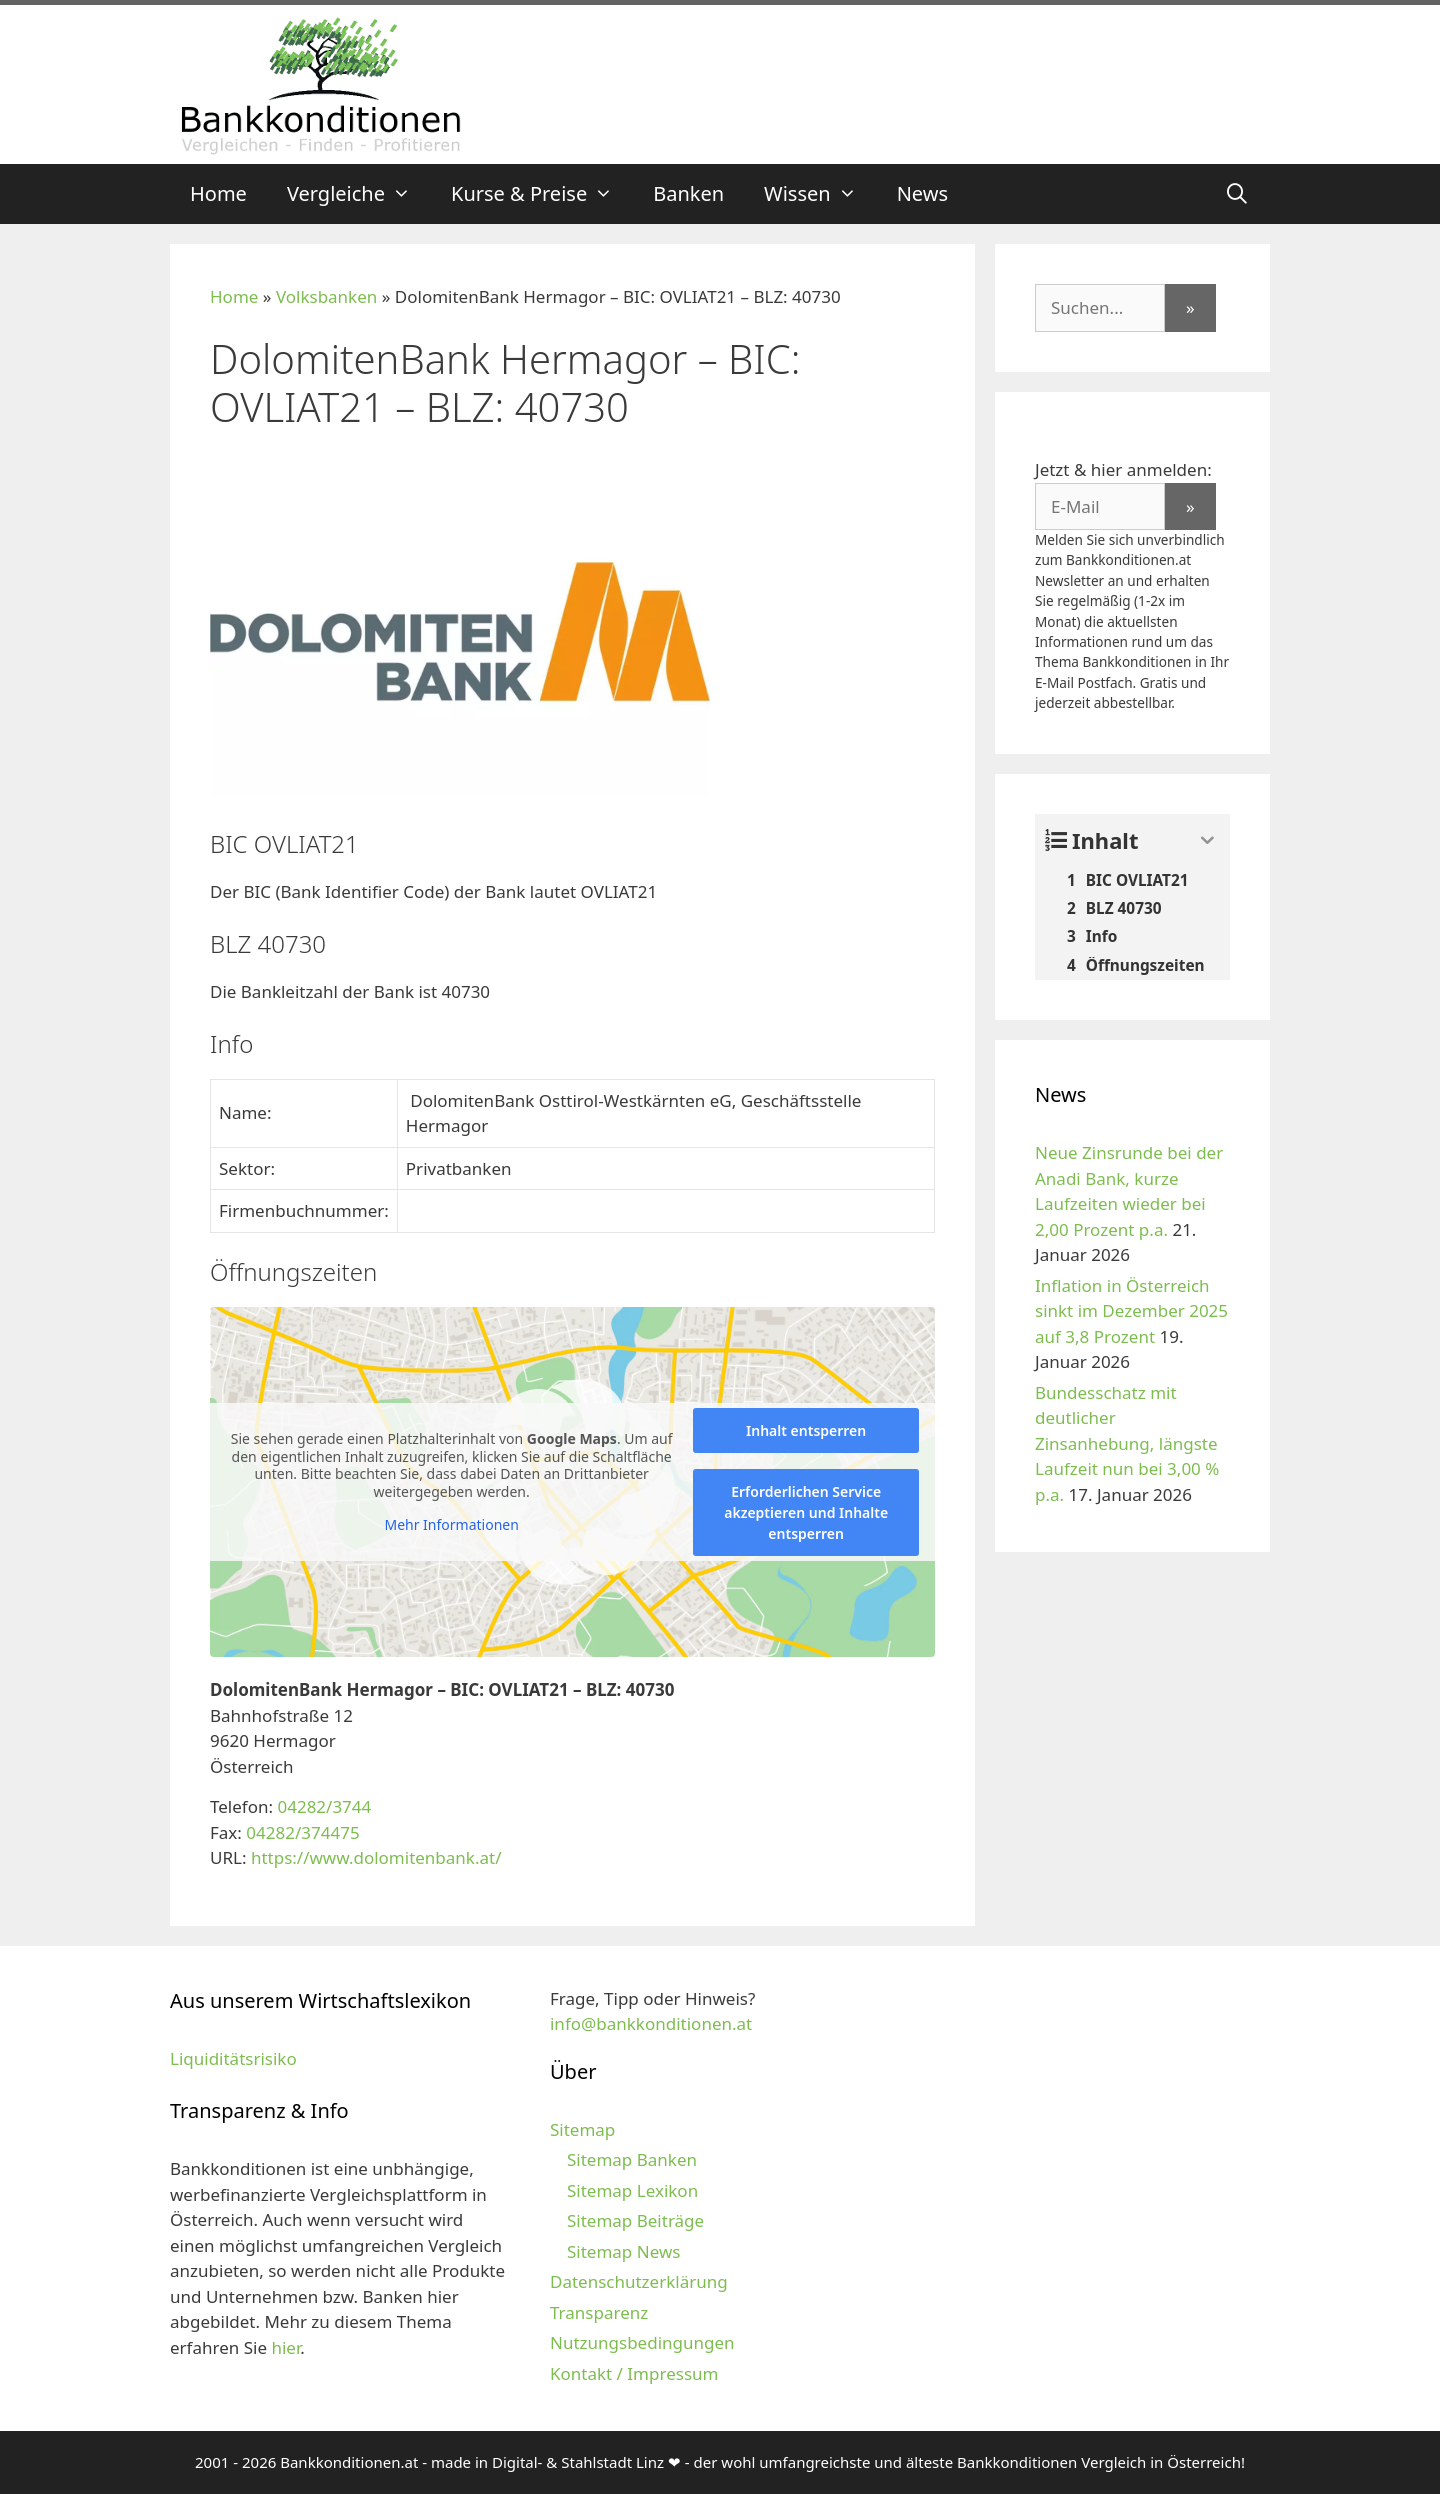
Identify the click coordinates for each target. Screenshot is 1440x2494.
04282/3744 (324, 1806)
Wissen (820, 194)
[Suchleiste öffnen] (1237, 194)
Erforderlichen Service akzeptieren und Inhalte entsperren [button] (806, 1512)
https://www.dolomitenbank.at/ (376, 1857)
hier (285, 2347)
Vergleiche (359, 194)
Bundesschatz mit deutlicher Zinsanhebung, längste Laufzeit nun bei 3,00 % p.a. (1127, 1443)
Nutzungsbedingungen (642, 2342)
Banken (688, 193)
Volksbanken (326, 296)
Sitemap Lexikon (632, 2190)
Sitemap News (623, 2251)
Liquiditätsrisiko (233, 2058)
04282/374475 (302, 1832)
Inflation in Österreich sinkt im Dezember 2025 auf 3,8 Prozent (1131, 1311)
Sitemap (582, 2129)
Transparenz (599, 2312)
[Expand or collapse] (1207, 840)
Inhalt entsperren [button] (806, 1430)
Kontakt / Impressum (634, 2373)
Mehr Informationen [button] (451, 1525)
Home (218, 193)
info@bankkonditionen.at (651, 2023)
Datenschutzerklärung (639, 2281)
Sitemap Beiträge (635, 2220)
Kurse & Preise (542, 194)
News (922, 193)
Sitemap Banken (632, 2159)
